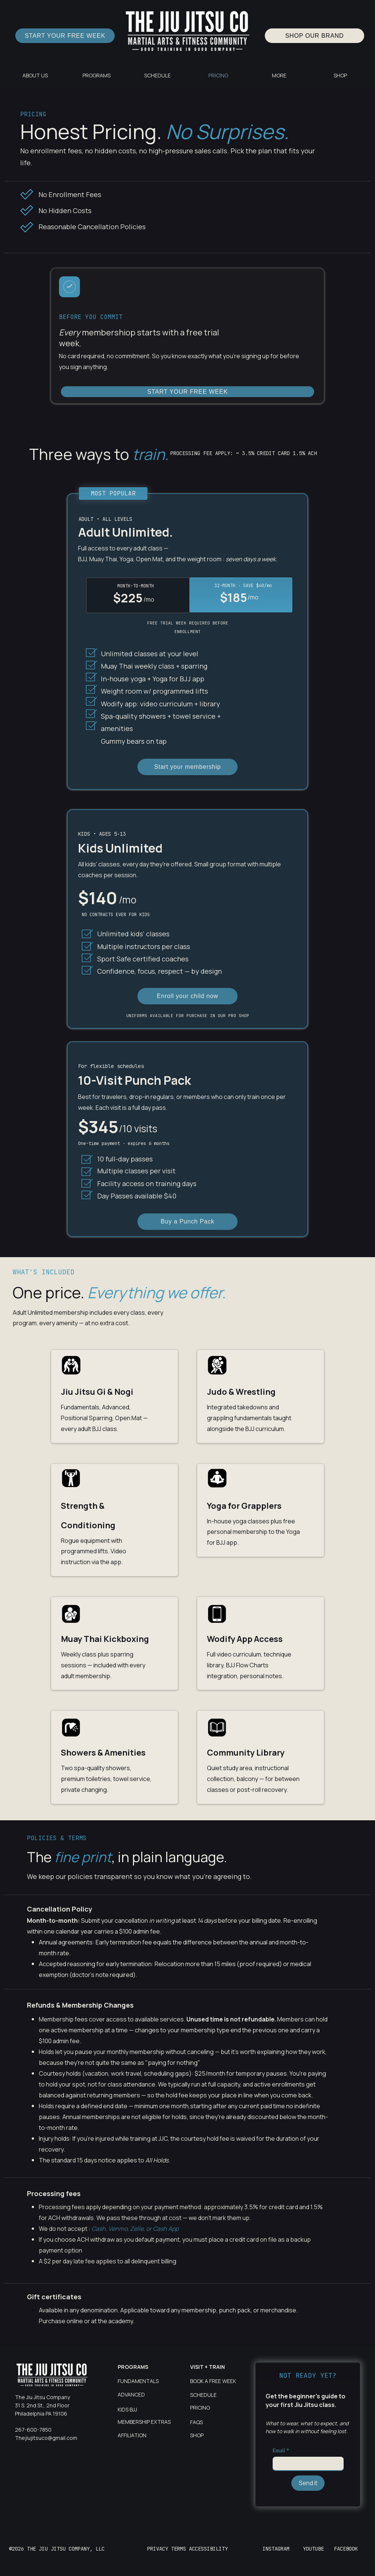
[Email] (306, 2463)
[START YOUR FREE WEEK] (65, 35)
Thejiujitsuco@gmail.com (46, 2437)
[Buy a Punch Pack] (187, 1221)
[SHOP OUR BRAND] (314, 35)
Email (281, 2450)
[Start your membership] (187, 767)
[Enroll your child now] (187, 996)
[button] (96, 75)
